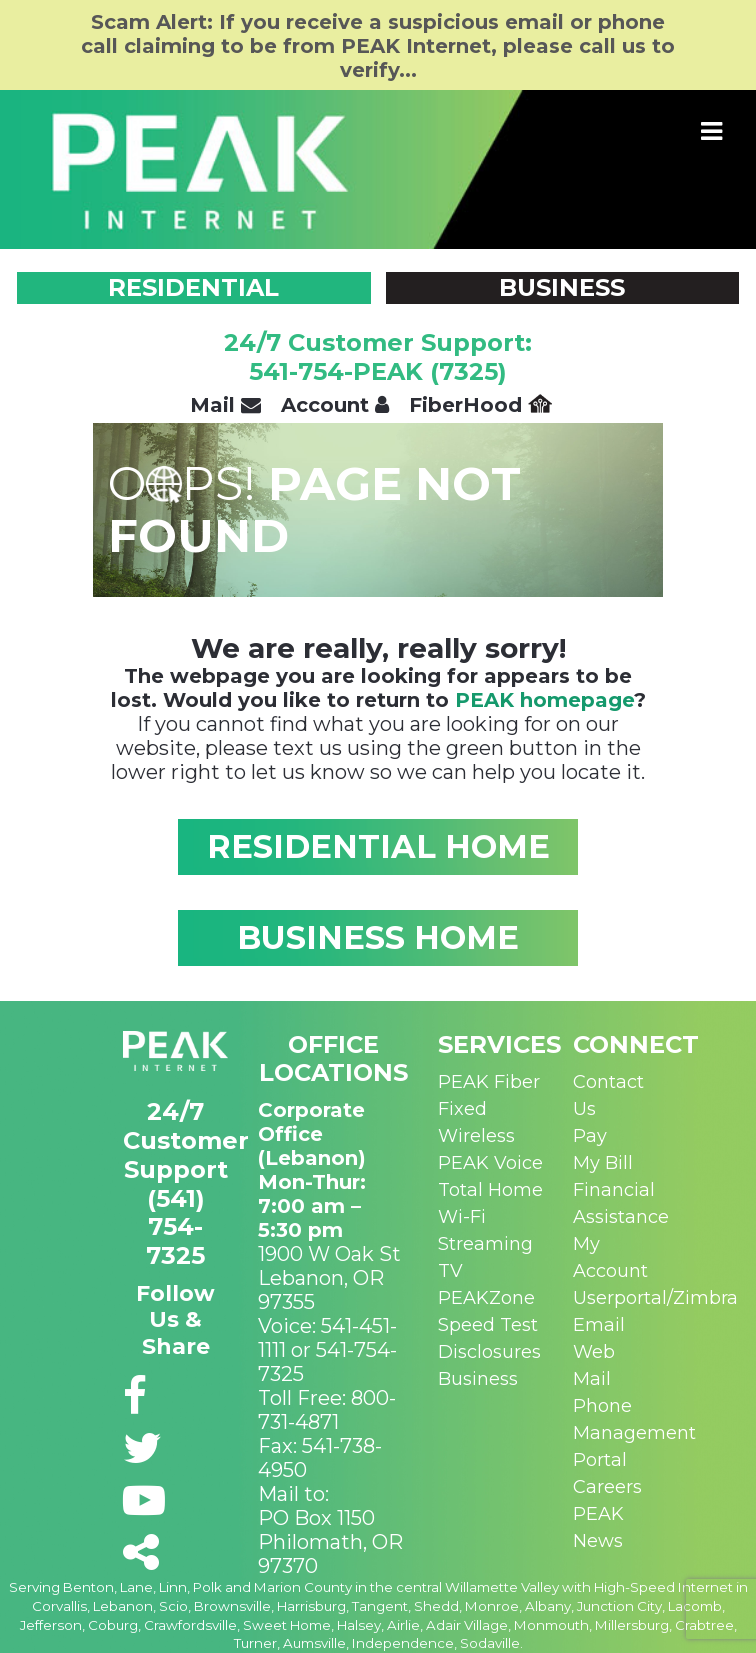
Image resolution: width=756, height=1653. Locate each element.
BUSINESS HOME (378, 937)
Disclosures (489, 1352)
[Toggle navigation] (712, 132)
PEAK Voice (490, 1163)
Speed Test (488, 1325)
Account (335, 405)
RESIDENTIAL (193, 287)
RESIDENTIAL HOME (378, 846)
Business (478, 1379)
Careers (607, 1487)
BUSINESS (562, 287)
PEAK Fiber (489, 1082)
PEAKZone (486, 1298)
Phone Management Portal (634, 1433)
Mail (225, 405)
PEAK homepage (544, 700)
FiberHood (480, 405)
